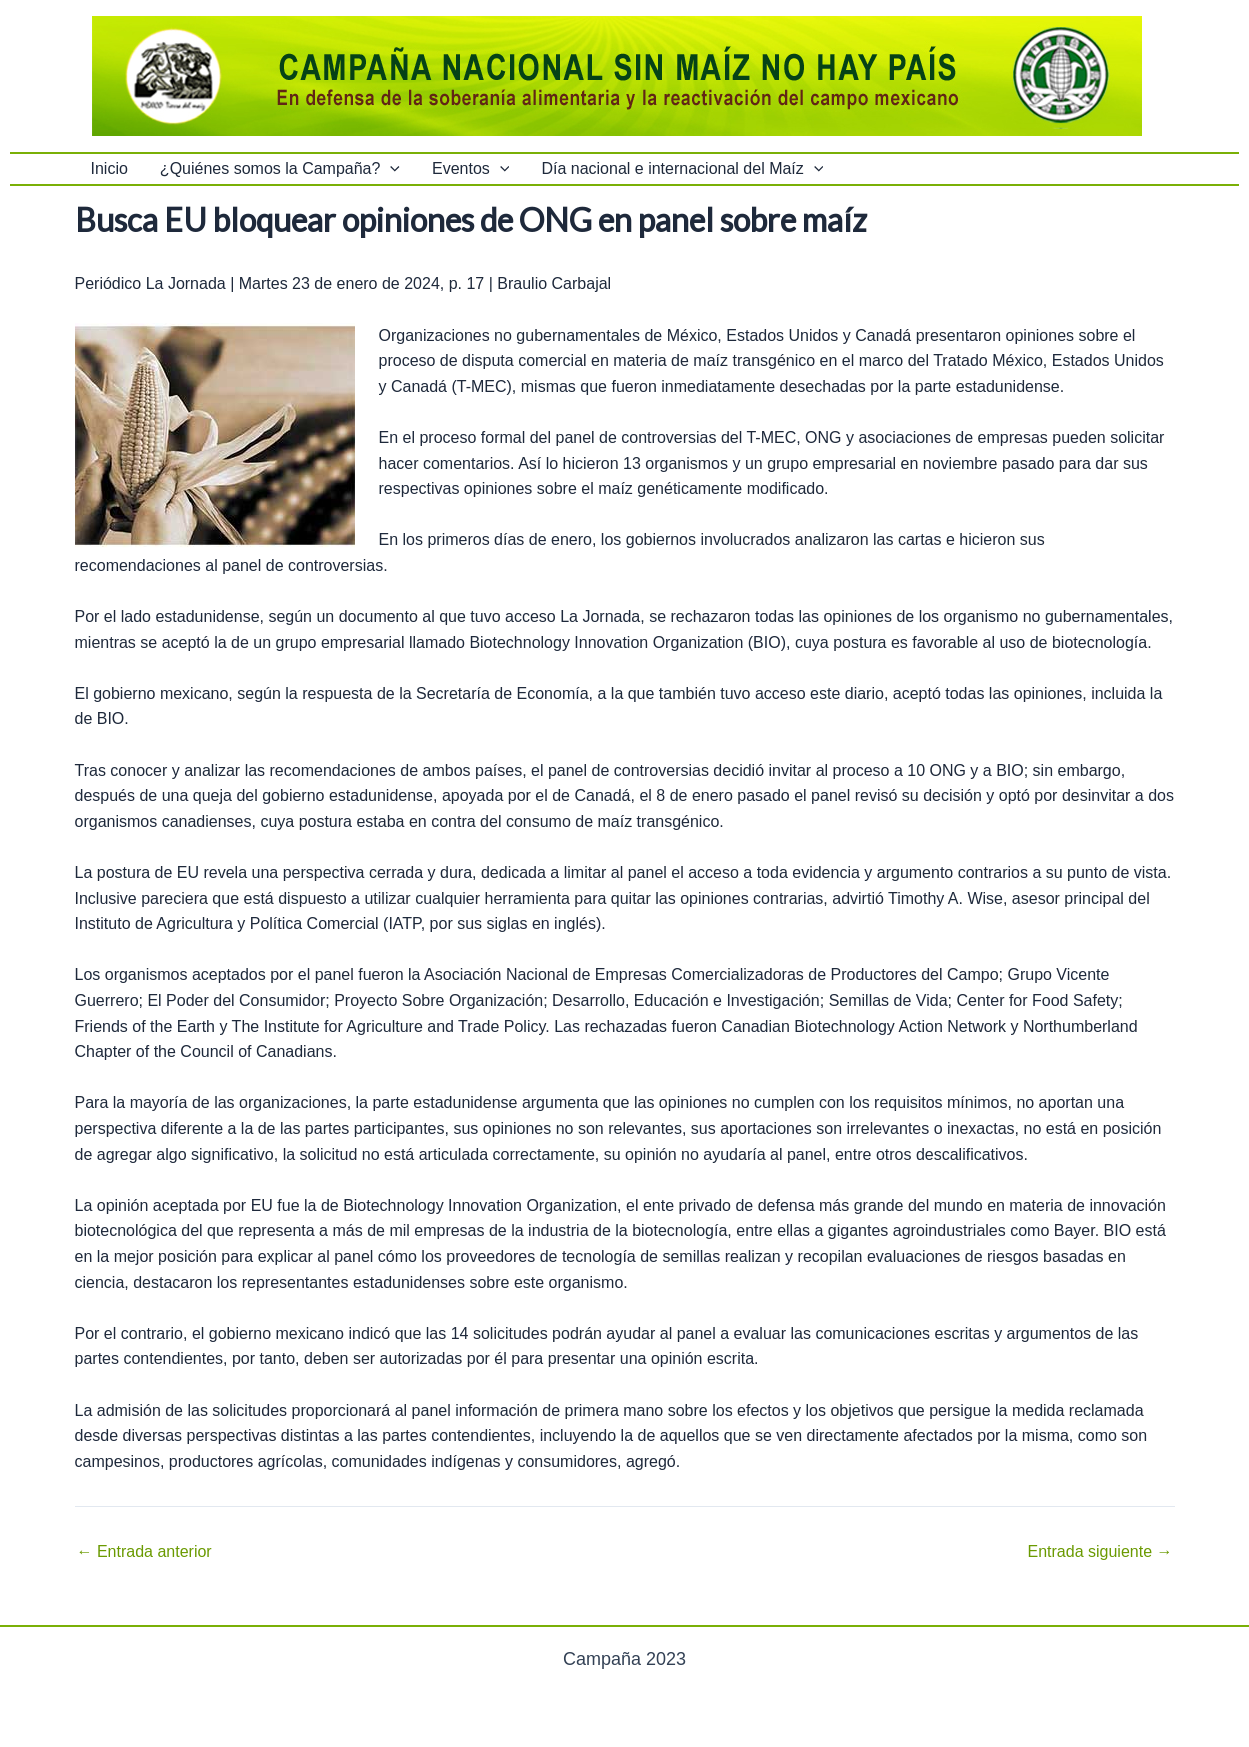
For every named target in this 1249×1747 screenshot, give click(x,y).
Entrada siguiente (1100, 1552)
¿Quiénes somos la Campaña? (280, 169)
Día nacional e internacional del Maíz (682, 169)
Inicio (109, 168)
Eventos (470, 169)
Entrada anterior (144, 1552)
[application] (390, 169)
